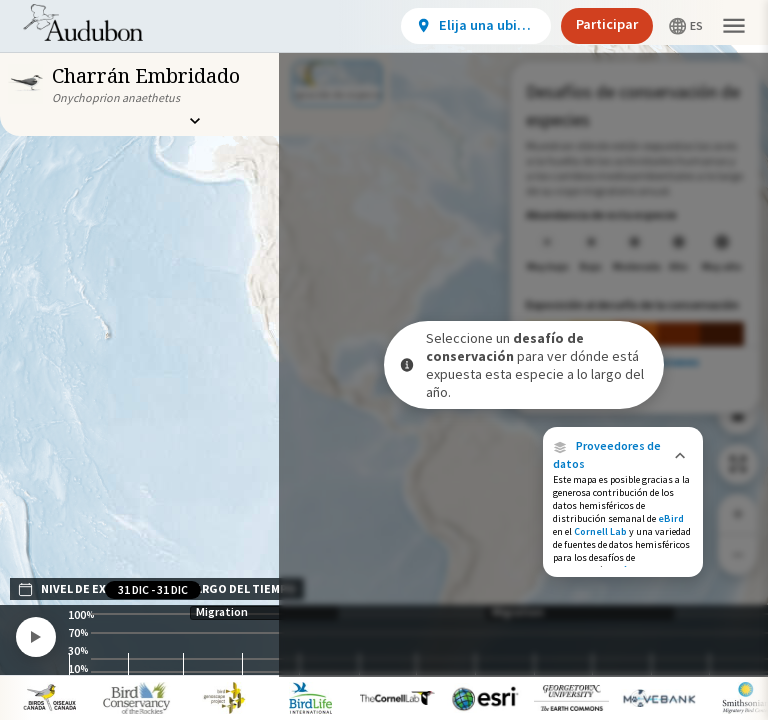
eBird (671, 518)
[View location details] (476, 26)
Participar (607, 24)
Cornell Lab (600, 531)
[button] (623, 455)
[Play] (36, 637)
